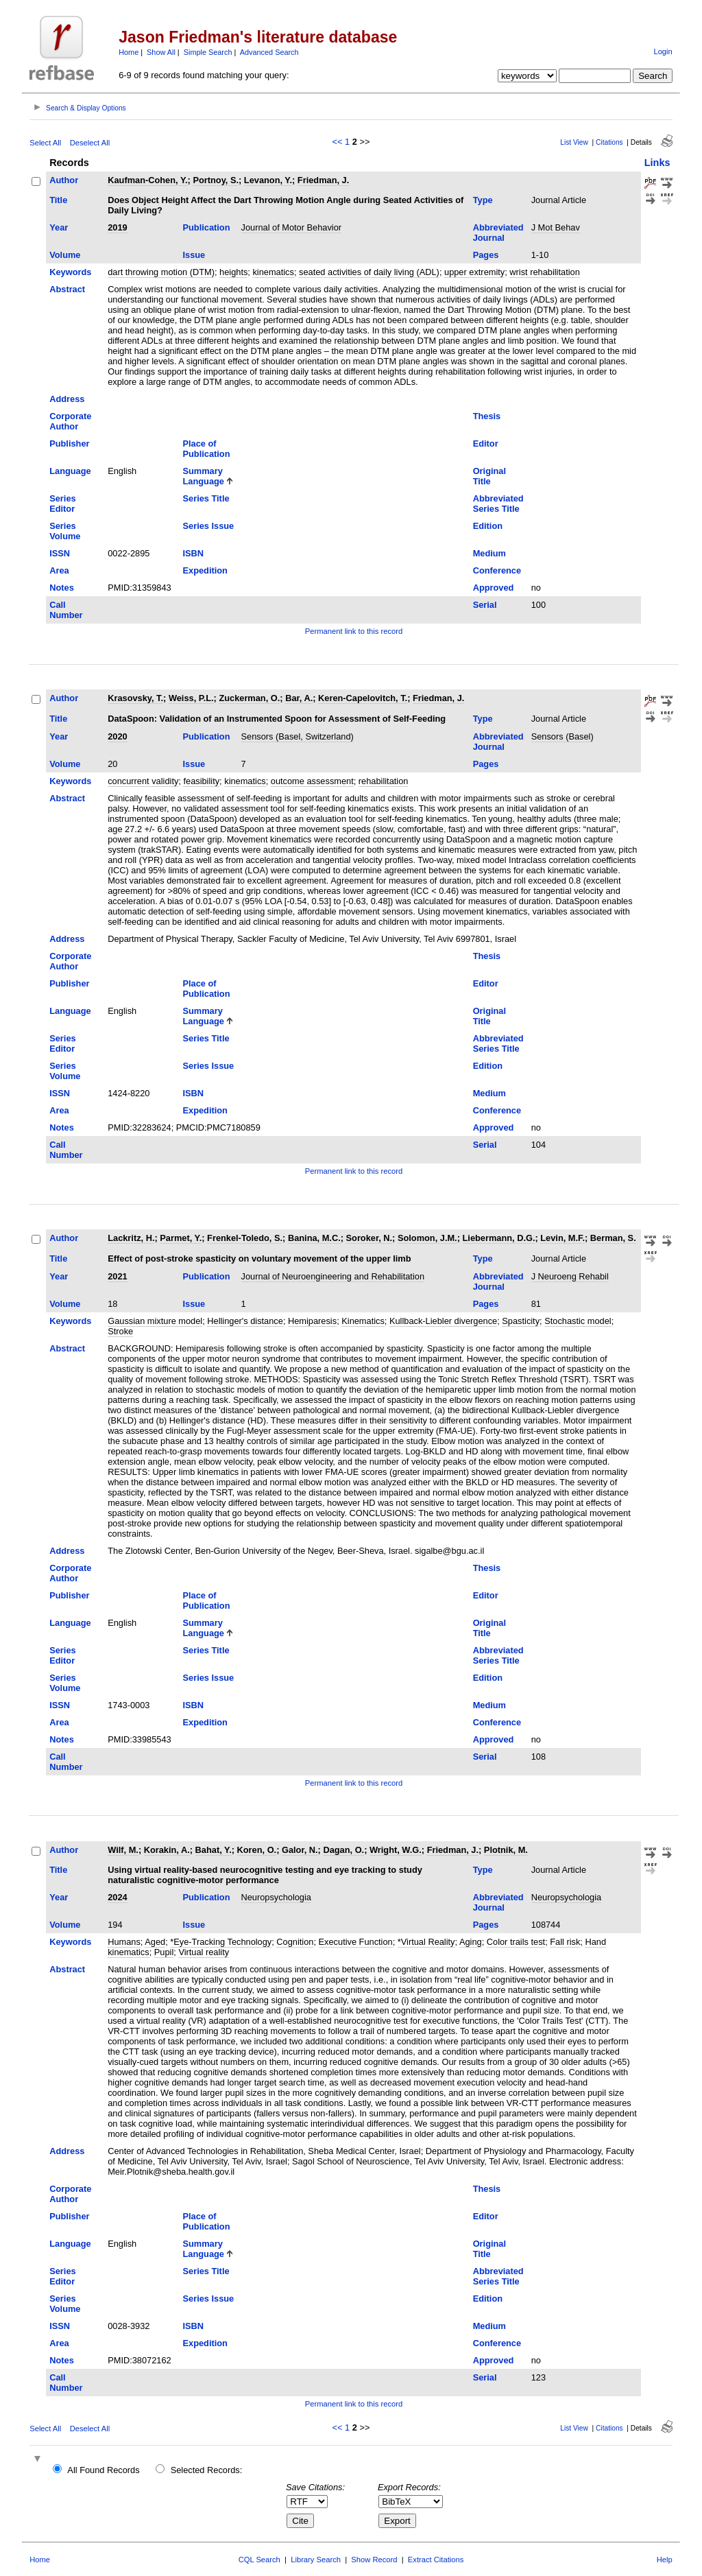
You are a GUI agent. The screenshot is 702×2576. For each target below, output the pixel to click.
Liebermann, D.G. (499, 1238)
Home (128, 52)
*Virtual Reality (426, 1942)
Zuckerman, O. (249, 698)
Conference (497, 570)
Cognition (294, 1942)
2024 (117, 1897)
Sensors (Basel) (562, 736)
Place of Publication (206, 448)
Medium (489, 553)
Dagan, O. (343, 1850)
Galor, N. (300, 1850)
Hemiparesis (312, 1321)
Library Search (316, 2559)
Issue (194, 255)
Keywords (70, 272)
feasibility (201, 781)
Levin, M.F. (562, 1238)
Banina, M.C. (314, 1238)
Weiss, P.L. (191, 698)
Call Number (65, 610)
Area (59, 570)
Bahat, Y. (213, 1850)
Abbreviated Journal (498, 232)
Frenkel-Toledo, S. (244, 1238)
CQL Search (259, 2559)
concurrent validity (143, 781)
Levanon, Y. (268, 180)
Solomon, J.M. (427, 1238)
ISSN (59, 553)
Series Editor (62, 503)
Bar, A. (299, 698)
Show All (161, 52)
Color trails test (516, 1942)
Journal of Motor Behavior (291, 227)
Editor (485, 443)
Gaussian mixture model (155, 1321)
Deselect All (90, 143)
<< (337, 142)
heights (233, 272)
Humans (124, 1942)
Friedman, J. (323, 180)
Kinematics (363, 1321)
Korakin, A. (167, 1850)
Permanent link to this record (353, 631)
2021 (117, 1276)
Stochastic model (577, 1321)
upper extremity (474, 272)
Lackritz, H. (131, 1238)
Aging (470, 1942)
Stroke (120, 1331)
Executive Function (356, 1942)
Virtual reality (203, 1952)
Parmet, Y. (181, 1238)
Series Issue (208, 526)
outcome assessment (312, 781)
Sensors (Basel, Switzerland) (297, 736)
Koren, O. (257, 1850)
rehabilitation (384, 781)
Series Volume (64, 531)
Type (483, 200)
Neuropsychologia (276, 1897)
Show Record (374, 2559)
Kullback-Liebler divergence (443, 1321)
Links (657, 162)
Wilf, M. (123, 1850)
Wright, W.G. (396, 1850)
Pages (486, 255)
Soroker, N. (369, 1238)
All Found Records (103, 2470)
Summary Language (203, 476)
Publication (206, 227)
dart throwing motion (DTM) (161, 272)
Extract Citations (435, 2559)
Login (662, 51)
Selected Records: (207, 2470)
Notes (61, 587)
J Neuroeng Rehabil (570, 1276)
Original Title (489, 476)
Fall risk (565, 1942)
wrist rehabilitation (544, 272)
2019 (117, 227)
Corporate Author (70, 421)
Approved (493, 587)
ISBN (193, 553)
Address (66, 399)
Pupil (163, 1952)
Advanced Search (269, 52)
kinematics (272, 272)
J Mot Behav (555, 227)
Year (58, 227)
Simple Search (208, 52)
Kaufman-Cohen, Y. (147, 180)
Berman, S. (613, 1238)
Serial (485, 605)
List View (574, 142)
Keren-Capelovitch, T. (362, 698)
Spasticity (521, 1321)
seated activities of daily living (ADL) (369, 272)
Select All (45, 143)
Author (63, 180)
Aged (155, 1942)
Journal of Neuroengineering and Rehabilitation (333, 1276)
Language (69, 471)
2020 (117, 736)
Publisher (69, 443)
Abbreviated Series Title (498, 503)
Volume (64, 255)
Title (58, 200)
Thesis (487, 416)
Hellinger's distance (245, 1321)
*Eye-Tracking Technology (220, 1942)
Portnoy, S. (216, 180)
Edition (488, 526)
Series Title (206, 498)
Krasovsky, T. (135, 698)
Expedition (205, 570)
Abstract (67, 289)
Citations (609, 142)
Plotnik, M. (506, 1850)
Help (665, 2559)
